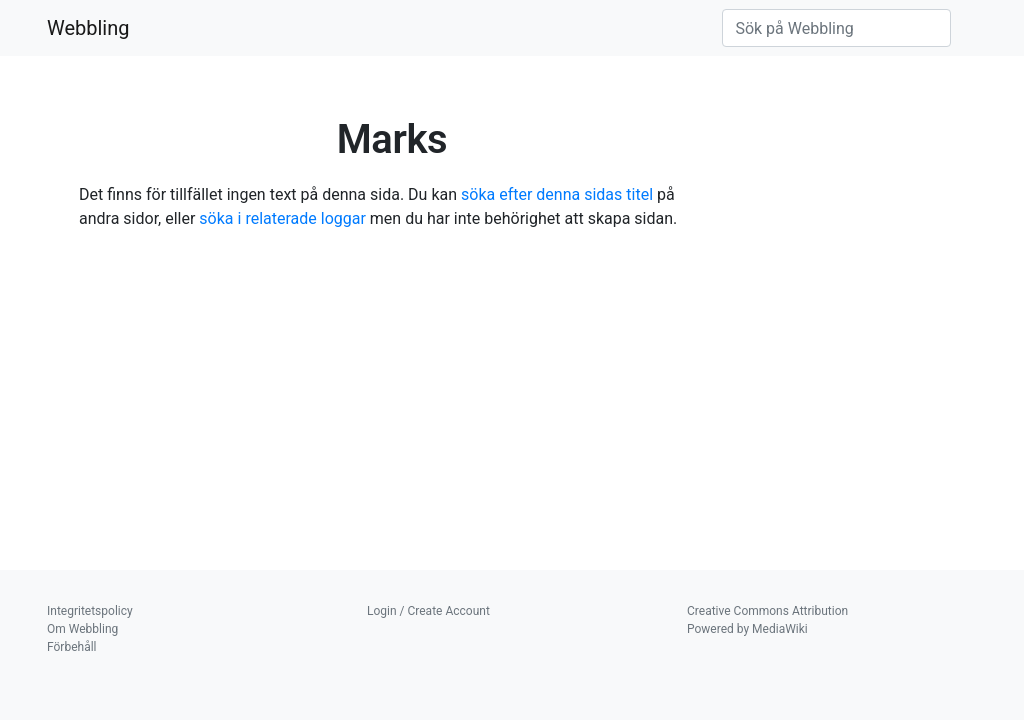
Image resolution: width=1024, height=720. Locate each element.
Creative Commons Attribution (767, 611)
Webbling (88, 28)
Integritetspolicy (90, 611)
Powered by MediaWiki (747, 629)
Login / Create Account (428, 611)
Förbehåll (72, 647)
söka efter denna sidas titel (557, 194)
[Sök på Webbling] (836, 28)
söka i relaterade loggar (282, 218)
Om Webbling (82, 629)
